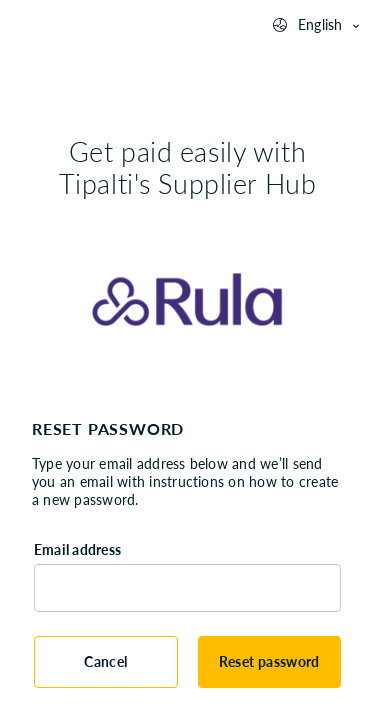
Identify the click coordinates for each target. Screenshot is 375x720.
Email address (77, 549)
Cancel (105, 661)
